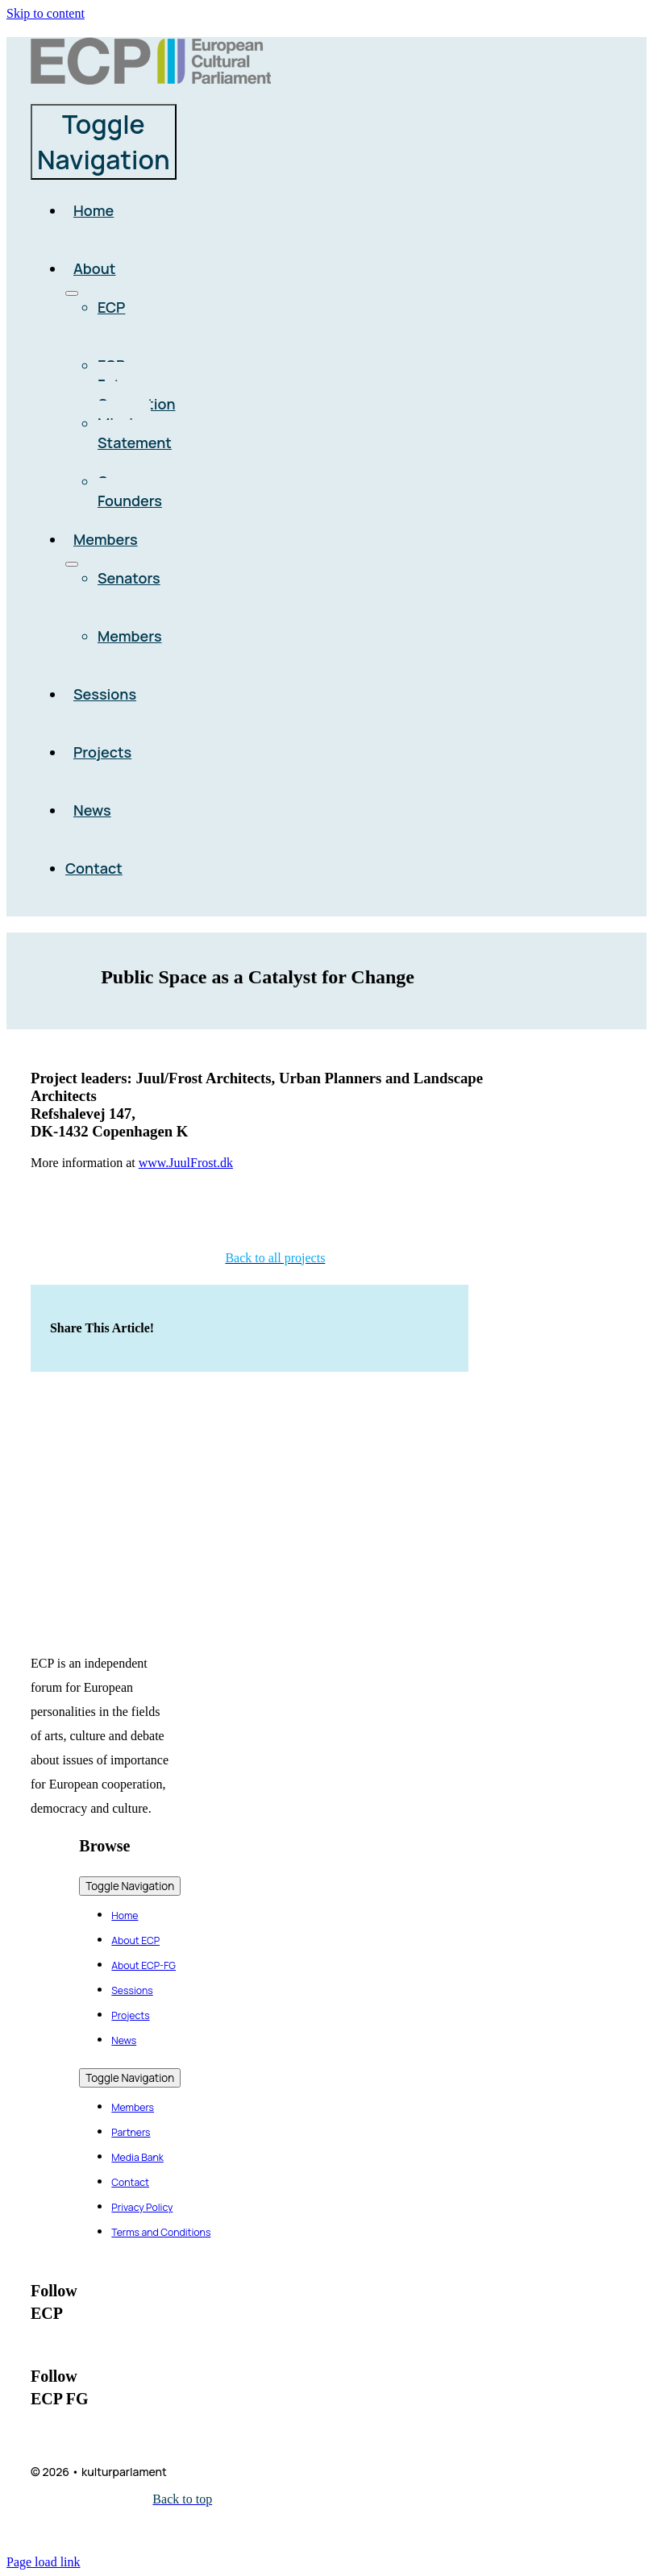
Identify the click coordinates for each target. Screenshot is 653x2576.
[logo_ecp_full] (151, 80)
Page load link (43, 2562)
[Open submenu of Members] (71, 564)
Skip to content (45, 13)
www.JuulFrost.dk (186, 1163)
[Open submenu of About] (71, 293)
